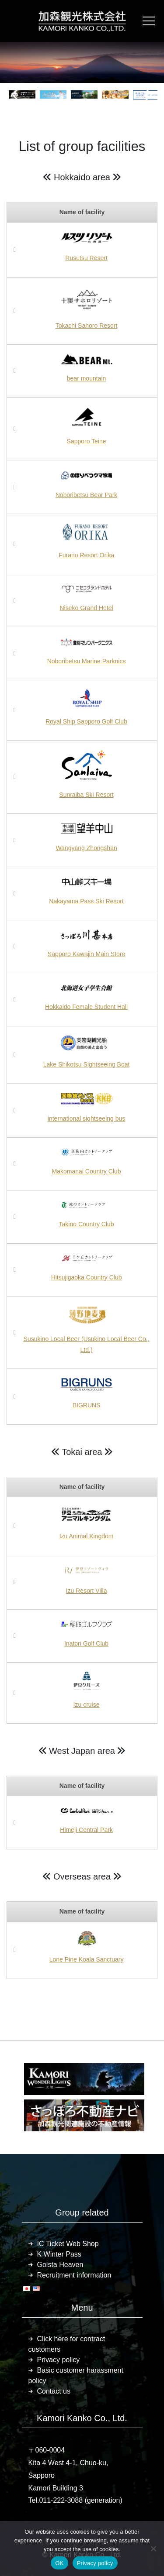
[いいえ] (153, 2548)
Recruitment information (74, 2275)
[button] (17, 94)
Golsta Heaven (60, 2264)
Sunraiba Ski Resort (86, 794)
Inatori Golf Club (86, 1643)
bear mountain (86, 378)
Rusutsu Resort (86, 257)
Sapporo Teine (86, 441)
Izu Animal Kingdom (86, 1536)
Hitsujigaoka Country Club (86, 1277)
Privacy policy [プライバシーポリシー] (95, 2563)
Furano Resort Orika (86, 555)
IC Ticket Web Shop (68, 2243)
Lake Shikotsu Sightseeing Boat (86, 1064)
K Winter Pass (59, 2254)
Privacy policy (58, 2359)
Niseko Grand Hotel (86, 607)
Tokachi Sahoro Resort (87, 325)
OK (59, 2563)
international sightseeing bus (86, 1118)
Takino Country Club (86, 1224)
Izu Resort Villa (86, 1590)
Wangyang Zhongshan (86, 847)
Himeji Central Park (86, 1829)
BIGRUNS (87, 1405)
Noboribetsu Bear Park (87, 494)
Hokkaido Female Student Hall (86, 1006)
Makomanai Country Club (86, 1171)
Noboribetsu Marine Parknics (86, 661)
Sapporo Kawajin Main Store (86, 953)
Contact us (53, 2391)
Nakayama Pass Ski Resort (86, 901)
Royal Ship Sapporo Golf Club (86, 721)
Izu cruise (86, 1704)
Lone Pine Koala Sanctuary (86, 1959)
